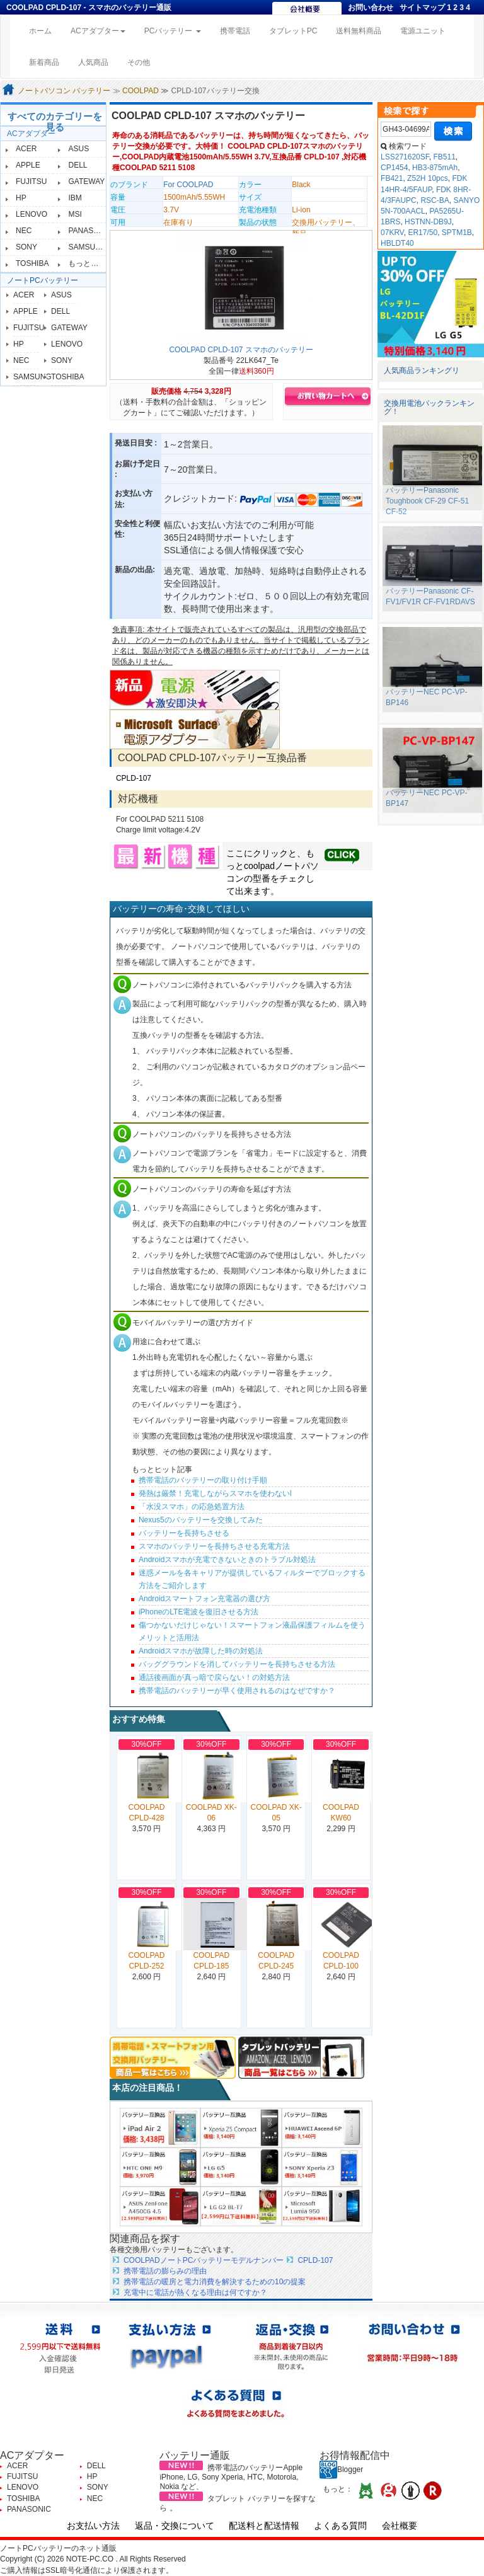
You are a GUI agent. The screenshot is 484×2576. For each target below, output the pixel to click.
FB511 (444, 156)
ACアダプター (31, 133)
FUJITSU (31, 181)
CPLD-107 (133, 778)
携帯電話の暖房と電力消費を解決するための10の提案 (215, 2281)
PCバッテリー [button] (172, 30)
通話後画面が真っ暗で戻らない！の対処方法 (214, 1677)
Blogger (341, 2469)
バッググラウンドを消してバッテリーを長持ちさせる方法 (237, 1664)
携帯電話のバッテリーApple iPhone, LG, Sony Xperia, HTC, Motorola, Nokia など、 (230, 2477)
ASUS (78, 148)
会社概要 (399, 2526)
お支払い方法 (93, 2526)
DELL (77, 165)
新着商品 (44, 62)
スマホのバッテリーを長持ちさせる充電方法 (214, 1546)
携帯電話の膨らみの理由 (165, 2271)
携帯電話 (235, 30)
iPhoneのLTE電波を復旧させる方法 (198, 1611)
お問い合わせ (370, 7)
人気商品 (93, 62)
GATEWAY (86, 181)
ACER (26, 148)
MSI (74, 214)
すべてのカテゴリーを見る (55, 121)
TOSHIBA (32, 263)
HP (21, 197)
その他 (138, 62)
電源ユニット (423, 30)
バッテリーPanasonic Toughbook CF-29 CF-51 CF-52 (427, 501)
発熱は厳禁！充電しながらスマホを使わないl (215, 1493)
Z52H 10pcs (427, 178)
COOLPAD (140, 90)
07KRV (392, 232)
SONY (26, 247)
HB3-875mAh (435, 167)
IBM (74, 197)
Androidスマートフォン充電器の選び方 (204, 1598)
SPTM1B (457, 232)
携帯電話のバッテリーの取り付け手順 (203, 1480)
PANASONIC (90, 230)
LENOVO (31, 214)
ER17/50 (422, 232)
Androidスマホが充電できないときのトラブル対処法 (227, 1559)
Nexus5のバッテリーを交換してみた (201, 1519)
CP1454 (394, 167)
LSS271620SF (405, 156)
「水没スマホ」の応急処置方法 (192, 1506)
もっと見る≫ (90, 263)
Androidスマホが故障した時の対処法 (201, 1651)
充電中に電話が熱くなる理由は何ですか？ (195, 2292)
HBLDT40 (397, 243)
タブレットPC (293, 30)
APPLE (28, 165)
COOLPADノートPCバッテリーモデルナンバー (204, 2260)
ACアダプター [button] (98, 30)
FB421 (392, 178)
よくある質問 (340, 2526)
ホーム (45, 29)
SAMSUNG (87, 247)
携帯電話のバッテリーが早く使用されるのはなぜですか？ (237, 1690)
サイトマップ (422, 7)
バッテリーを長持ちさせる (184, 1533)
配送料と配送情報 (264, 2526)
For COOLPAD (188, 184)
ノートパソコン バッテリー (64, 90)
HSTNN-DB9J (428, 221)
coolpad (259, 866)
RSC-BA (434, 200)
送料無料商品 (358, 30)
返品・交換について (174, 2526)
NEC (24, 230)
